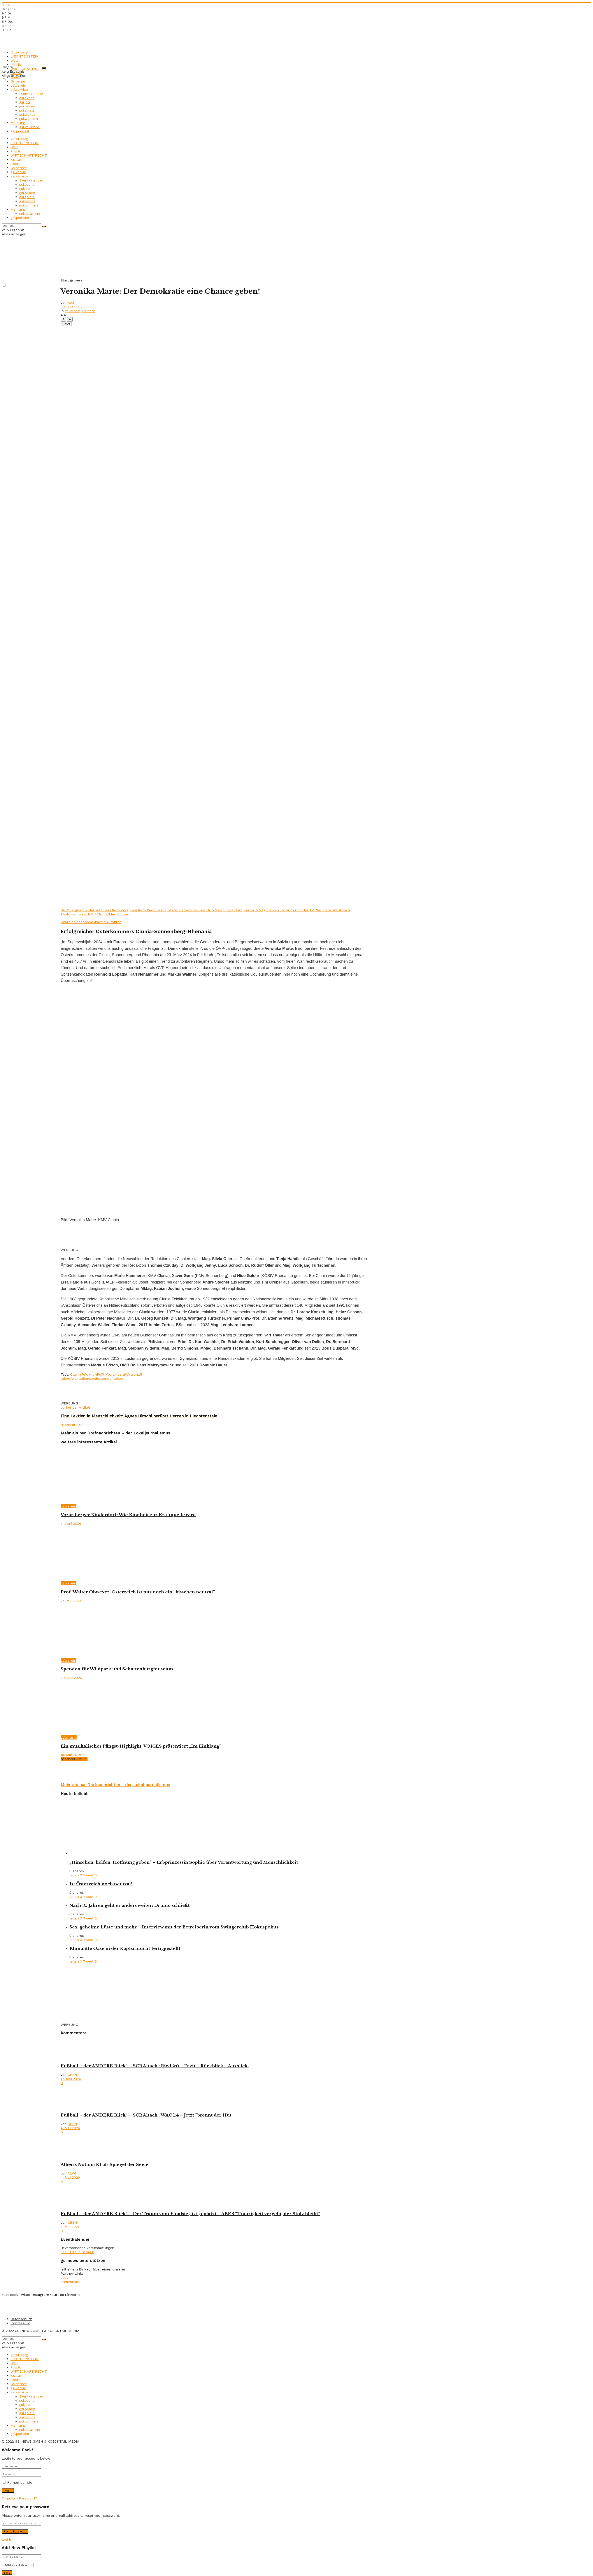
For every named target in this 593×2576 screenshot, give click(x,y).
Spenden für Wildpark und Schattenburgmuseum (117, 1668)
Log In (7, 2539)
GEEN (72, 2075)
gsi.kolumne (29, 127)
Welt (14, 60)
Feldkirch (89, 1374)
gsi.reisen (27, 106)
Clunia (75, 1374)
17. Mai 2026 (71, 2079)
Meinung (18, 123)
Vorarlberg (19, 52)
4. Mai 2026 (70, 2128)
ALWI (71, 2173)
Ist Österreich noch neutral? (101, 1883)
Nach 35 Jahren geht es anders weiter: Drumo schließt (129, 1905)
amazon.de (70, 2282)
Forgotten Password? (19, 2498)
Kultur (16, 73)
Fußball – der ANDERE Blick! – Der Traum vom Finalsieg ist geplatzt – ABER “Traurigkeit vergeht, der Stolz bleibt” (190, 2213)
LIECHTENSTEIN (25, 56)
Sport (15, 77)
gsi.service (19, 89)
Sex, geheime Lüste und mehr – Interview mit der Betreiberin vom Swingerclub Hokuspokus (173, 1927)
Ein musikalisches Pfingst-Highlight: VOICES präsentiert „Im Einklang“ (141, 1746)
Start (65, 280)
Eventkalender (31, 94)
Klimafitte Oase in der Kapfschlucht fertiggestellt (124, 1948)
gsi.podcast (20, 131)
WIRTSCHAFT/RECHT (29, 69)
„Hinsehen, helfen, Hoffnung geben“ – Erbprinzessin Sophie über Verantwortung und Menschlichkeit (183, 1862)
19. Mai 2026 (71, 1755)
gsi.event (26, 98)
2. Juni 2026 (71, 1523)
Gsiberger (19, 81)
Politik (16, 65)
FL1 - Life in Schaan (77, 2252)
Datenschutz (21, 2319)
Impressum (20, 2323)
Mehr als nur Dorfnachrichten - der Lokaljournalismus (115, 1784)
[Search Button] (44, 226)
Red (71, 302)
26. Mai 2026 (71, 1601)
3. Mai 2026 (70, 2227)
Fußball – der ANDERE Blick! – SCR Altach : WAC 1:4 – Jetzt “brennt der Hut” (147, 2115)
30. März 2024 (73, 307)
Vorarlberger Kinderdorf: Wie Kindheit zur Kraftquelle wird (128, 1514)
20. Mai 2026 (71, 1678)
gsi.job (24, 102)
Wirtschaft (133, 1374)
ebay (64, 2278)
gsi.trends (27, 114)
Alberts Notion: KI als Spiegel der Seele (104, 2164)
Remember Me (19, 2482)
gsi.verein (18, 85)
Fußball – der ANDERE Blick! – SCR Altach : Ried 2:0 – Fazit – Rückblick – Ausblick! (155, 2065)
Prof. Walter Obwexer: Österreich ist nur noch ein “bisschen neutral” (138, 1592)
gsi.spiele (27, 110)
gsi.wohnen (28, 119)
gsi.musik (69, 1737)
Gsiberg (88, 311)
